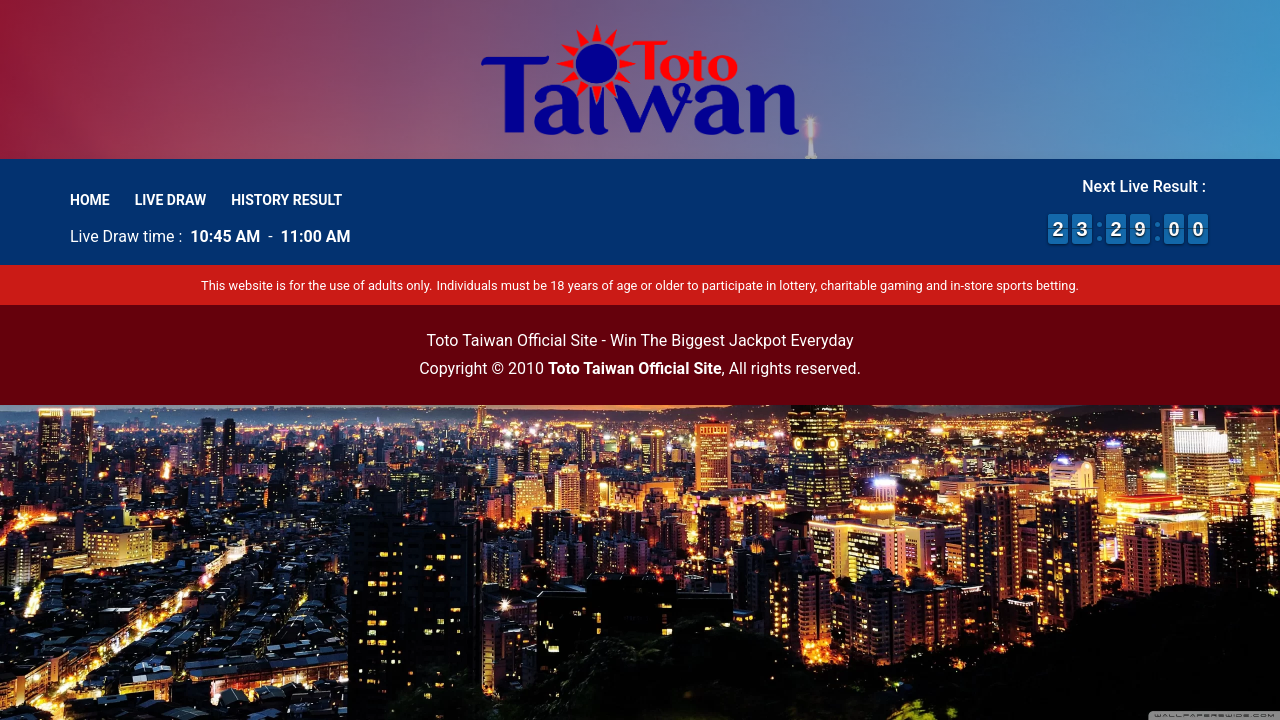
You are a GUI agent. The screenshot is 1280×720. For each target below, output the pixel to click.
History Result (286, 200)
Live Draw (171, 200)
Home (90, 200)
